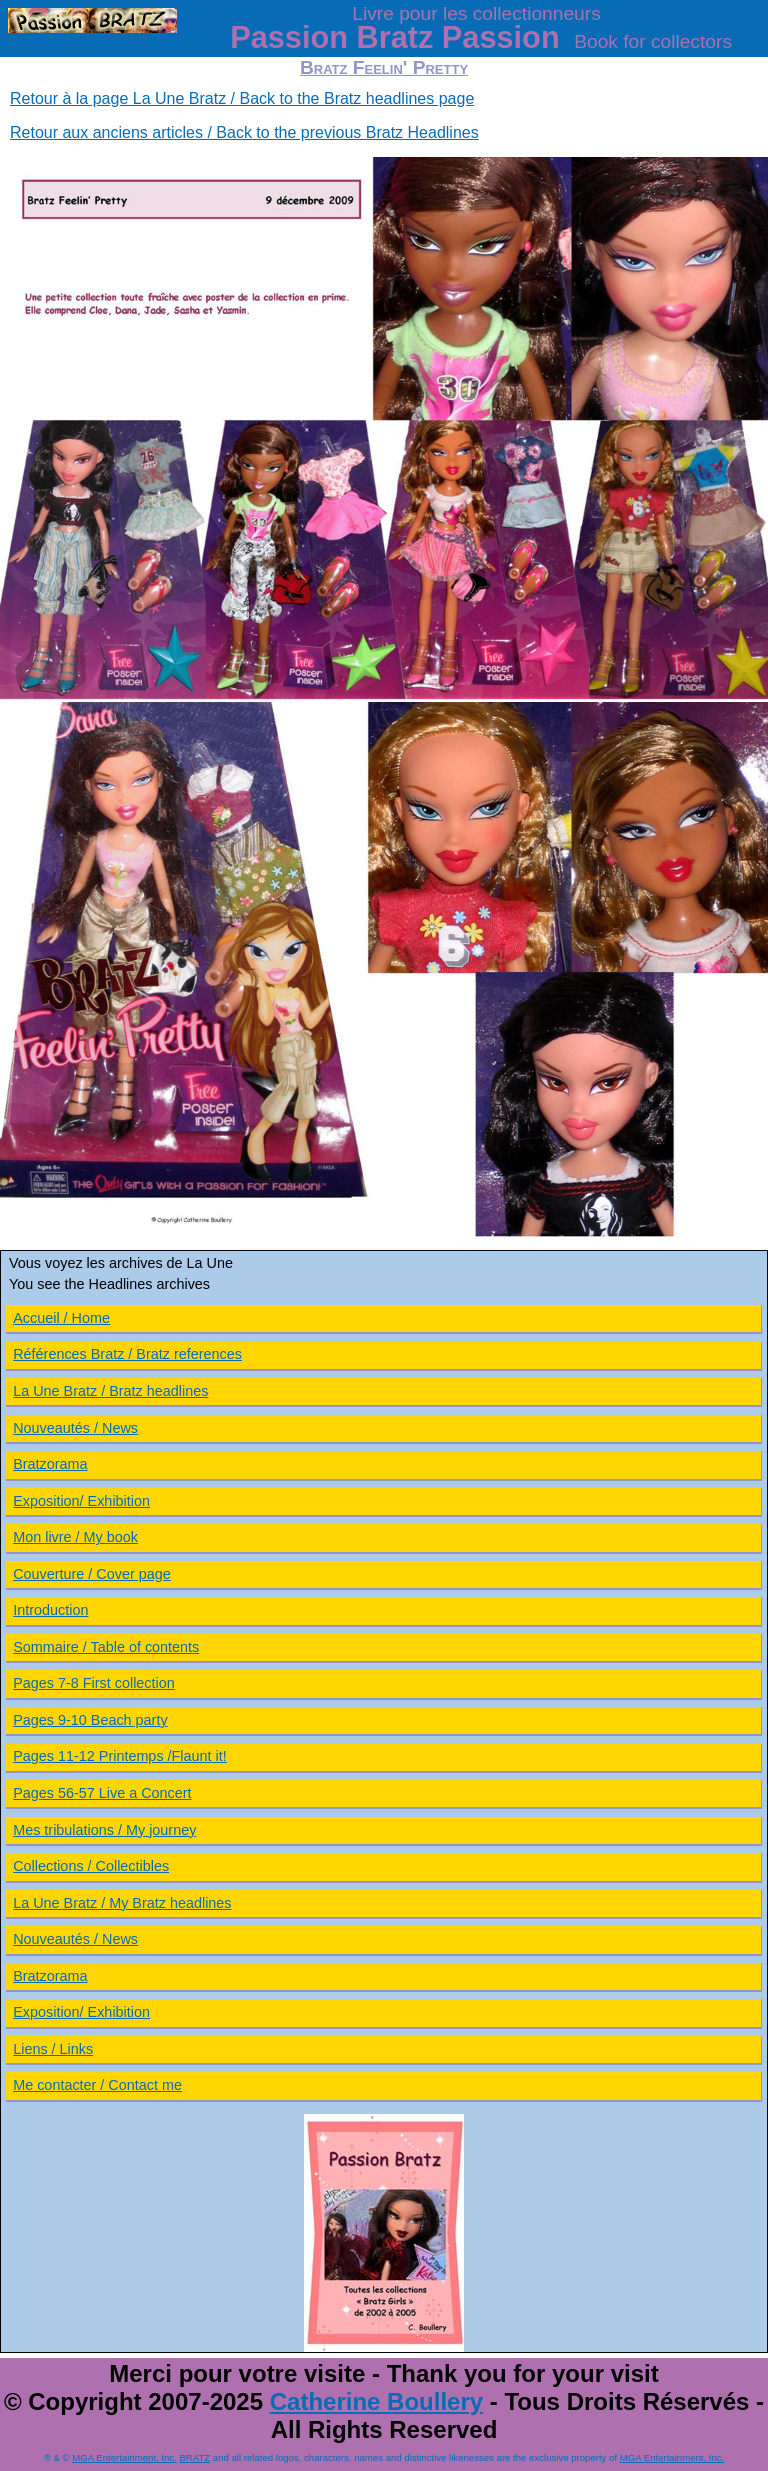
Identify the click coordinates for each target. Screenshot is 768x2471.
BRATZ (194, 2457)
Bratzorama (50, 1464)
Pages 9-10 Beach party (90, 1720)
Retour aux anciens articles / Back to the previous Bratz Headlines (244, 132)
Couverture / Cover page (92, 1574)
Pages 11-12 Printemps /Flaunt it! (120, 1756)
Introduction (50, 1610)
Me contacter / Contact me (97, 2085)
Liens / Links (53, 2049)
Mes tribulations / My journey (104, 1830)
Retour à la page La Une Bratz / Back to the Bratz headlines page (242, 98)
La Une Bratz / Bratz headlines (110, 1391)
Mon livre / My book (75, 1537)
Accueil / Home (61, 1318)
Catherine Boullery (376, 2401)
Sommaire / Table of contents (106, 1647)
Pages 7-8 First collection (94, 1683)
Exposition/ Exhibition (81, 1501)
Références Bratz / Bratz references (127, 1354)
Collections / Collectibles (91, 1866)
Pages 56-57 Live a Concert (102, 1793)
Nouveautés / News (75, 1428)
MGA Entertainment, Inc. (124, 2457)
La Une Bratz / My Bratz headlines (122, 1903)
